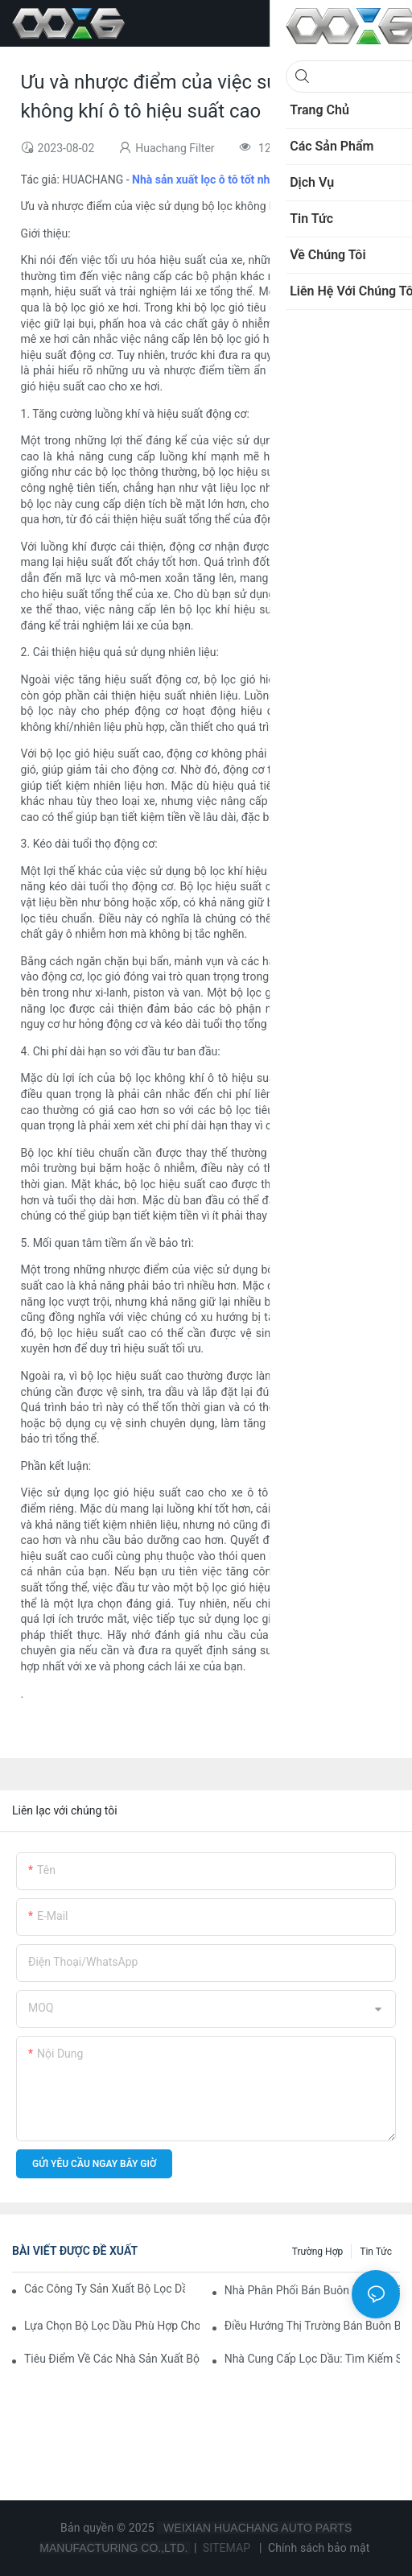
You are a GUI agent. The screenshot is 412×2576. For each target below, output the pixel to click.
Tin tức (376, 2251)
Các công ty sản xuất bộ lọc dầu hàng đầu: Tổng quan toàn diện (104, 2288)
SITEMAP (226, 2547)
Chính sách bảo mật (319, 2547)
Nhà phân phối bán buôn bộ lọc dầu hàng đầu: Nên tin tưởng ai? (312, 2290)
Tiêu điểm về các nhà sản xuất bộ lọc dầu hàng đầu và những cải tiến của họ (112, 2358)
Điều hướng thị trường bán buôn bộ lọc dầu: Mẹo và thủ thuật (312, 2325)
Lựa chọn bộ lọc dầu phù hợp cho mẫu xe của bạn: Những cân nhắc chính (112, 2325)
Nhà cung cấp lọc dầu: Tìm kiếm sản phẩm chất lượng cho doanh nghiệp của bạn (312, 2358)
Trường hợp (318, 2251)
